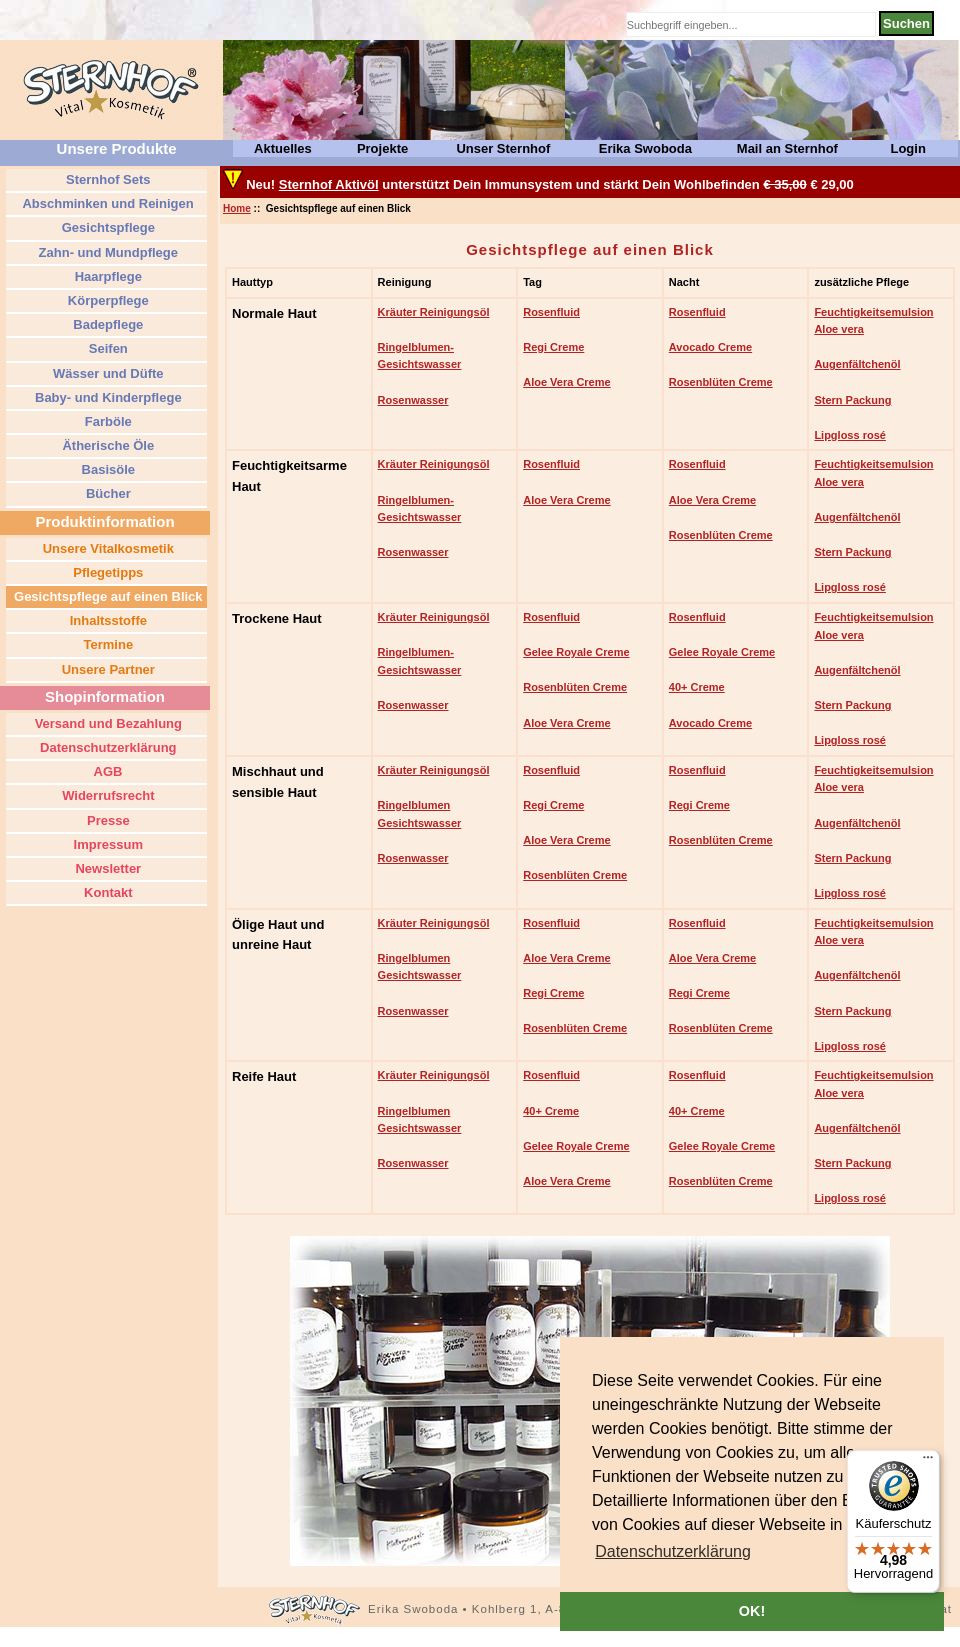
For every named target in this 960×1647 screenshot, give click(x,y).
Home (237, 208)
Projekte (382, 148)
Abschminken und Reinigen (106, 203)
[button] (673, 1552)
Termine (106, 644)
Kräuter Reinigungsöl (434, 312)
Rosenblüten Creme (721, 382)
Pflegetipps (107, 572)
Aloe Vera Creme (566, 382)
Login (907, 148)
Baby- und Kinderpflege (106, 397)
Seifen (106, 348)
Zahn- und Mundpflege (106, 252)
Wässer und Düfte (106, 373)
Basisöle (106, 469)
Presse (106, 820)
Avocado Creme (710, 347)
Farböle (106, 421)
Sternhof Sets (106, 179)
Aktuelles (283, 148)
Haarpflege (106, 276)
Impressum (106, 844)
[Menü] (928, 1462)
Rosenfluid (551, 312)
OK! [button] (752, 1611)
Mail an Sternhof (787, 148)
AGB (106, 771)
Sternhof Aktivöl (329, 184)
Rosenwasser (413, 400)
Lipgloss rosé (850, 435)
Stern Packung (852, 400)
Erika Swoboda (645, 148)
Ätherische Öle (106, 445)
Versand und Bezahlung (106, 723)
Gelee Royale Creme (576, 652)
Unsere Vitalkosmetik (106, 548)
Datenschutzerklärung (106, 747)
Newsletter (106, 868)
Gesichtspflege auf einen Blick (106, 596)
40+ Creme (697, 687)
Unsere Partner (106, 669)
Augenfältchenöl (857, 364)
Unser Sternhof (503, 148)
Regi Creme (553, 347)
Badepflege (107, 324)
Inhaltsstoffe (106, 620)
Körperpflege (106, 300)
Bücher (106, 493)
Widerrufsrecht (107, 795)
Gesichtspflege (106, 227)
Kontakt (107, 892)
